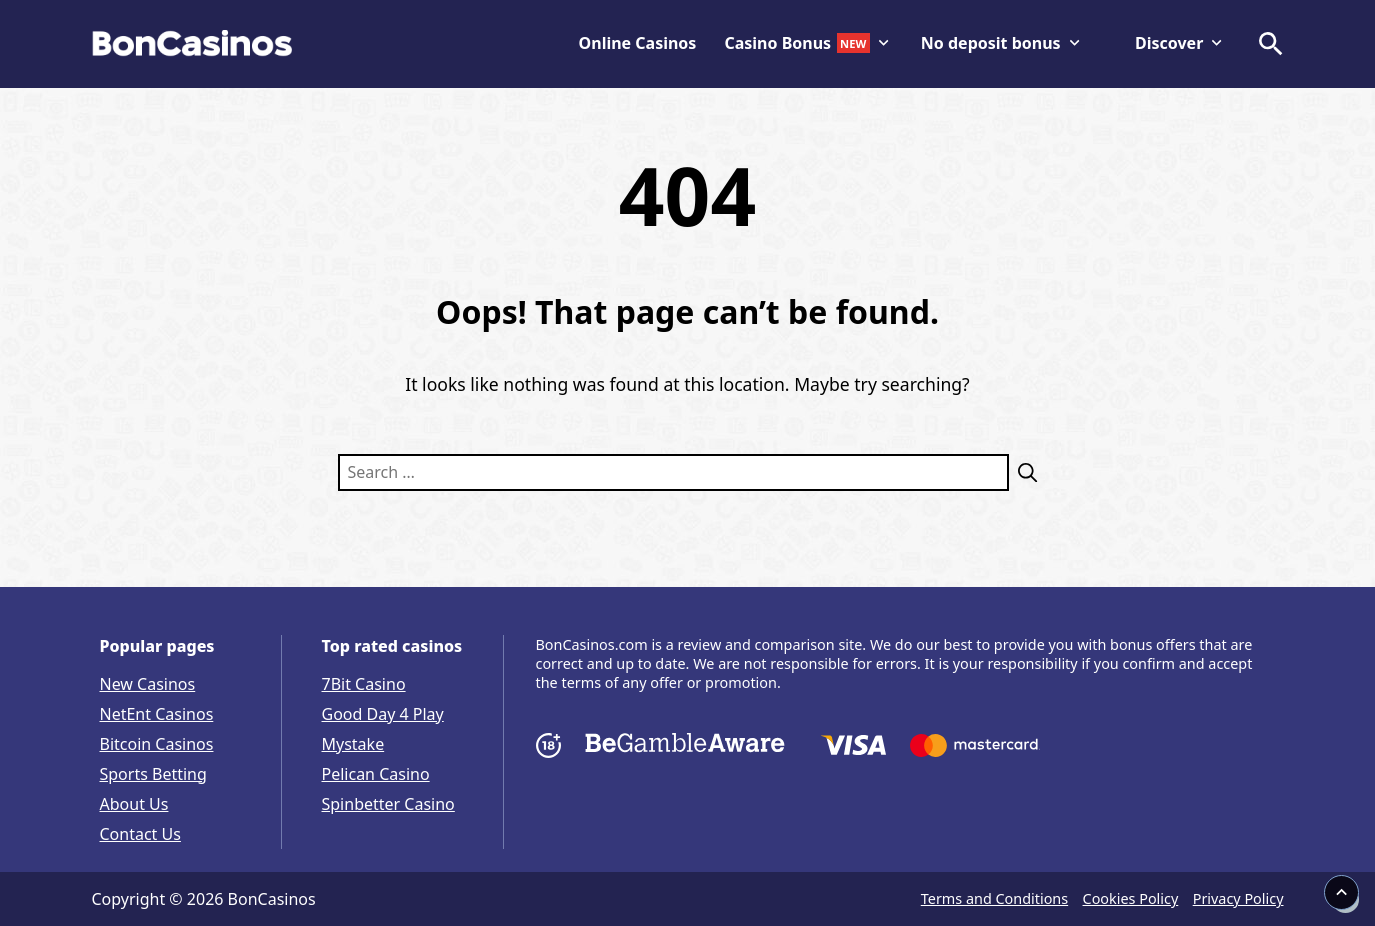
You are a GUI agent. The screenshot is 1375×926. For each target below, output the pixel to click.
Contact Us (140, 834)
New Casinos (148, 684)
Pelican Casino (376, 774)
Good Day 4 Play (383, 714)
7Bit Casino (364, 684)
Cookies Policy (1131, 898)
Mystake (353, 744)
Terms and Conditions (994, 898)
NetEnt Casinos (157, 714)
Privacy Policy (1238, 898)
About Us (134, 804)
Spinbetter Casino (388, 804)
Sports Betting (153, 774)
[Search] (1023, 472)
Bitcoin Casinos (157, 744)
